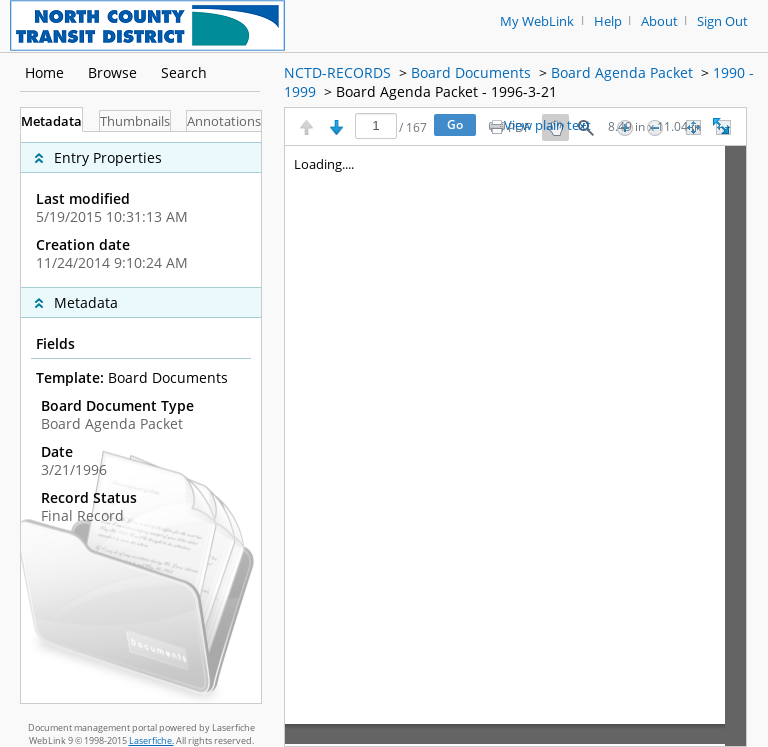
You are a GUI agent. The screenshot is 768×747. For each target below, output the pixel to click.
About (659, 21)
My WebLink (537, 21)
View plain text (547, 126)
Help (608, 21)
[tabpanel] (141, 417)
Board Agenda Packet (622, 72)
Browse (112, 72)
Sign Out (722, 21)
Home (44, 72)
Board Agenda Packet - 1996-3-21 (446, 91)
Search (184, 72)
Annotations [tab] (224, 121)
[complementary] (141, 209)
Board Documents (471, 72)
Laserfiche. (151, 740)
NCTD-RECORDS (337, 72)
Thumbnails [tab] (135, 121)
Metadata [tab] (51, 121)
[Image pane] (515, 446)
